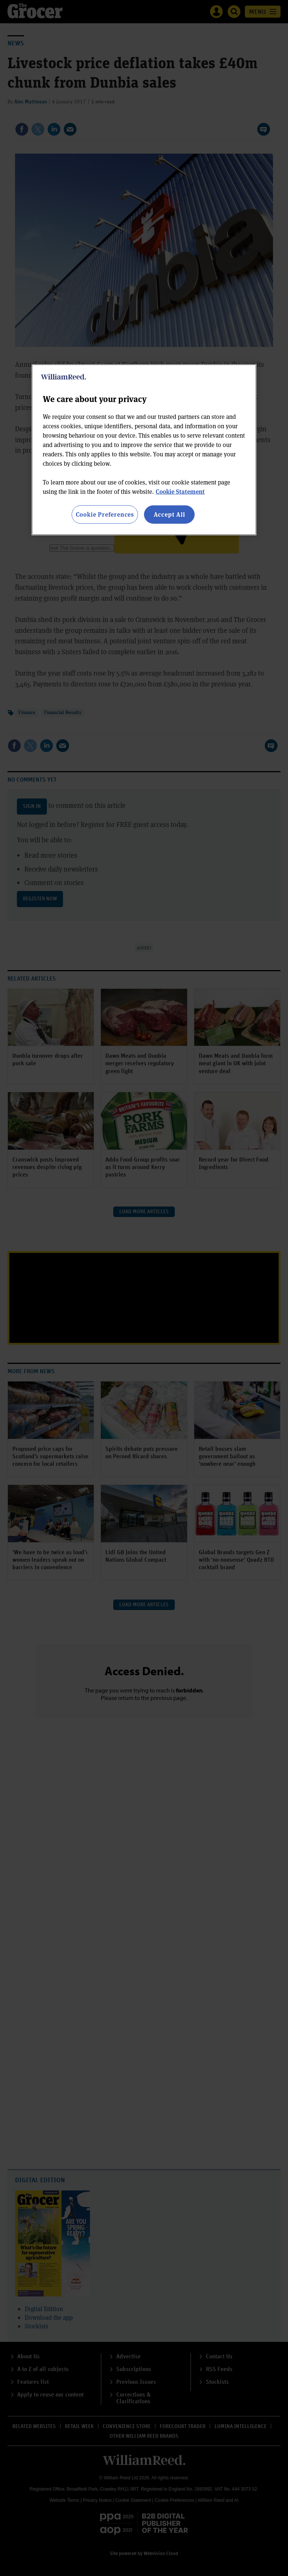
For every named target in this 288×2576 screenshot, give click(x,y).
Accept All (169, 514)
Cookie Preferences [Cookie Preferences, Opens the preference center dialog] (105, 514)
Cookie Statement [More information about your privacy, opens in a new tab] (180, 491)
